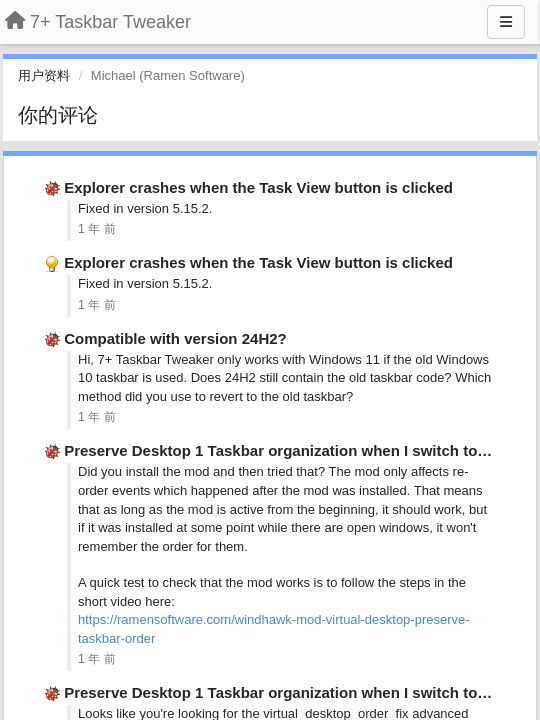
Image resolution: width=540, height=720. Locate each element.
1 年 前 (97, 229)
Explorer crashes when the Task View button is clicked (258, 187)
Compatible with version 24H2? (175, 338)
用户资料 (44, 75)
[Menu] (506, 22)
